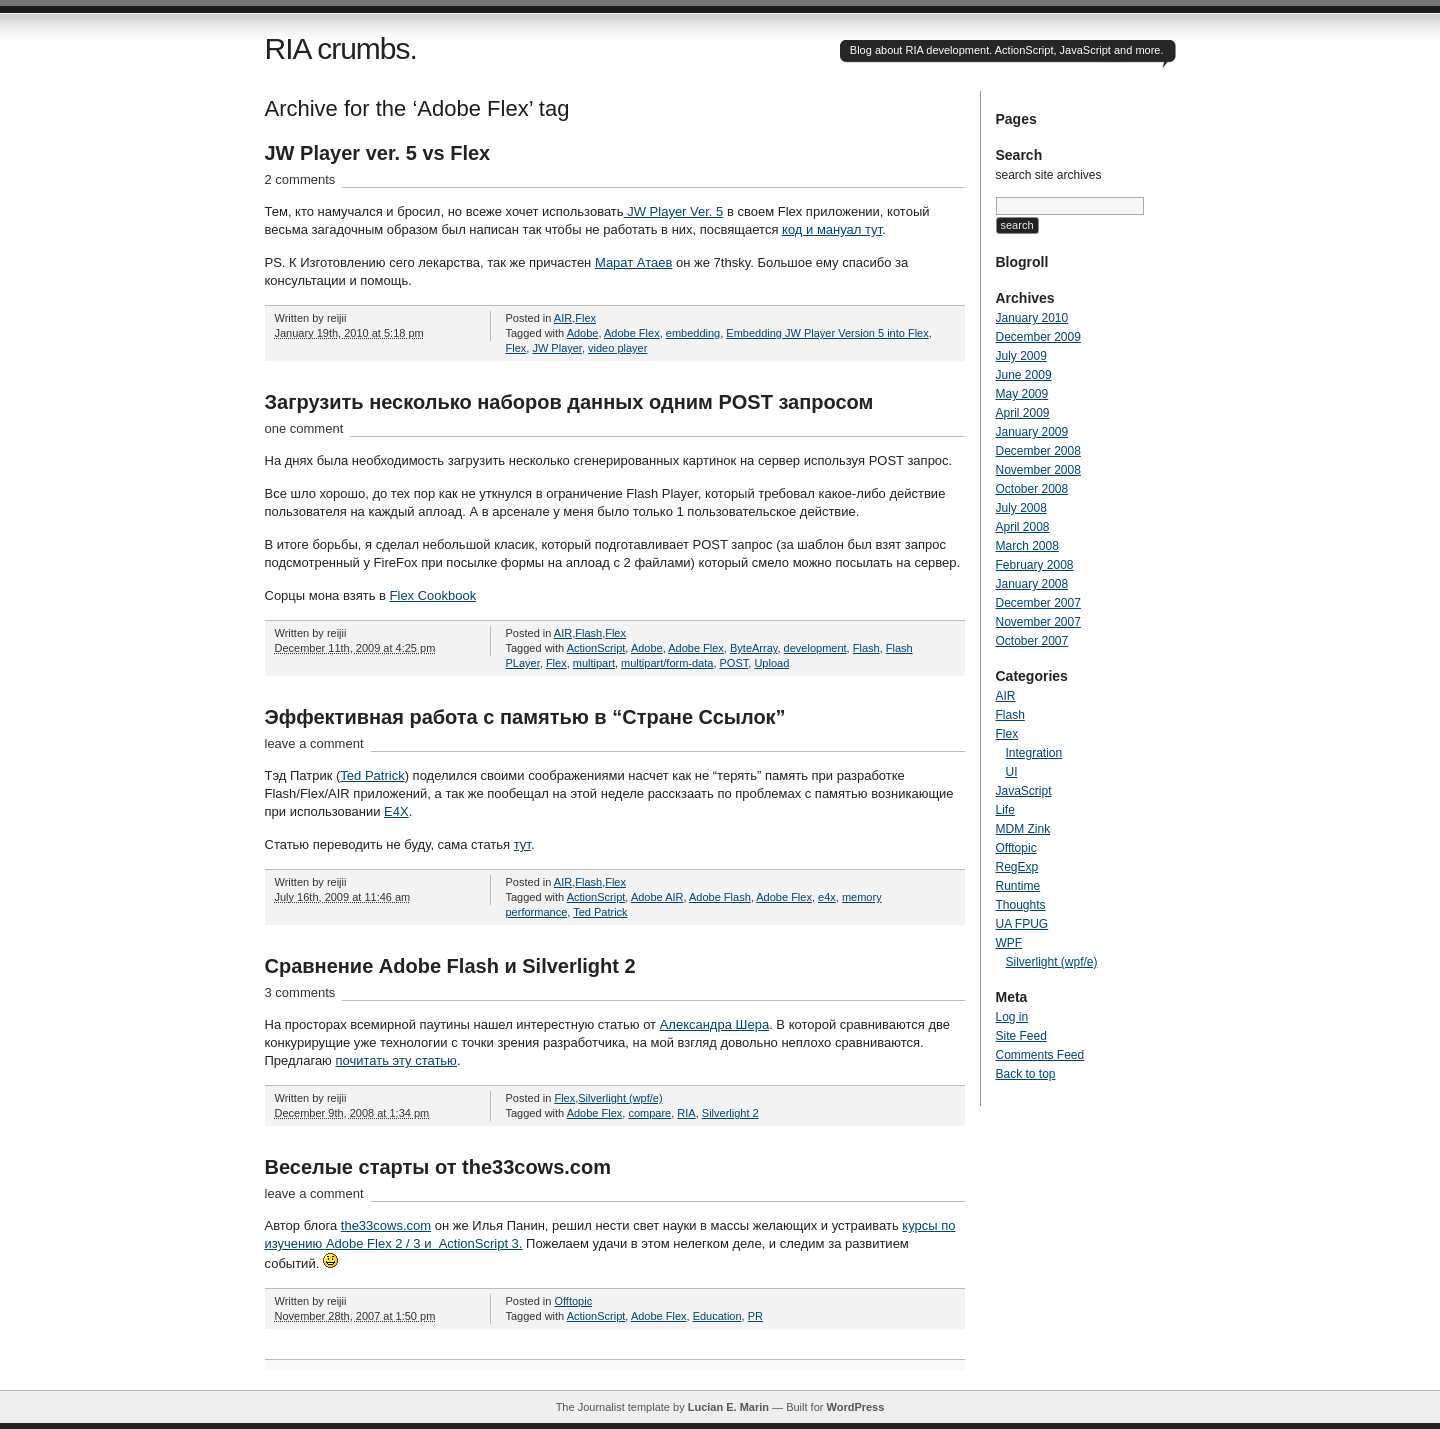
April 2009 (1023, 413)
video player (617, 348)
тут (522, 844)
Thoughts (1021, 905)
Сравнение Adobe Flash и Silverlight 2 (450, 966)
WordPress (855, 1407)
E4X (396, 811)
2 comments (300, 179)
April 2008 (1023, 527)
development (815, 648)
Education (717, 1316)
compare (649, 1113)
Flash (588, 633)
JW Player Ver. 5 (674, 211)
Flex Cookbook (433, 595)
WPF (1009, 943)
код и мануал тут (832, 229)
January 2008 (1032, 584)
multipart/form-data (667, 663)
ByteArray (753, 648)
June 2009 (1024, 375)
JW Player (557, 348)
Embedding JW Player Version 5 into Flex (827, 333)
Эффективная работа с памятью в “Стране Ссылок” (525, 717)
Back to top (1026, 1074)
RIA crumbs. (341, 48)
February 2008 (1035, 565)
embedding (693, 333)
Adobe (583, 333)
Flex (585, 318)
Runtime (1018, 886)
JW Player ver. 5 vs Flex (378, 153)
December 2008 (1038, 451)
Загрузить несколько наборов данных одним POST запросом (569, 402)
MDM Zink (1023, 829)
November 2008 (1038, 470)
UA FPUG (1022, 924)
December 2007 (1038, 603)
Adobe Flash (720, 897)
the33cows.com (386, 1225)
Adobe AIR (657, 897)
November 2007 (1038, 622)
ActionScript (596, 648)
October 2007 (1032, 641)
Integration (1034, 753)
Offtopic (573, 1301)
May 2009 (1022, 394)
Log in (1012, 1017)
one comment (304, 428)
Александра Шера (715, 1024)
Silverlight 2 (730, 1113)
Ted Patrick (372, 775)
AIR (563, 318)
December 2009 (1038, 337)
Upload (771, 663)
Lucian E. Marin (728, 1407)
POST (734, 663)
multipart (594, 663)
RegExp (1017, 867)
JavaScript (1024, 791)
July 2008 (1021, 508)
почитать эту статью (395, 1060)
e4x (827, 897)
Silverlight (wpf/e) (620, 1098)
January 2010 (1032, 318)
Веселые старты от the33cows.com (438, 1167)
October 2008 (1032, 489)
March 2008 (1027, 546)
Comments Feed (1040, 1055)
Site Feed (1021, 1036)
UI (1012, 772)
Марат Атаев (634, 262)
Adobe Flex (632, 333)
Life (1005, 810)
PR (755, 1316)
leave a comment (314, 743)
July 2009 (1021, 356)
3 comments (300, 992)
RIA (686, 1113)
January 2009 (1032, 432)
